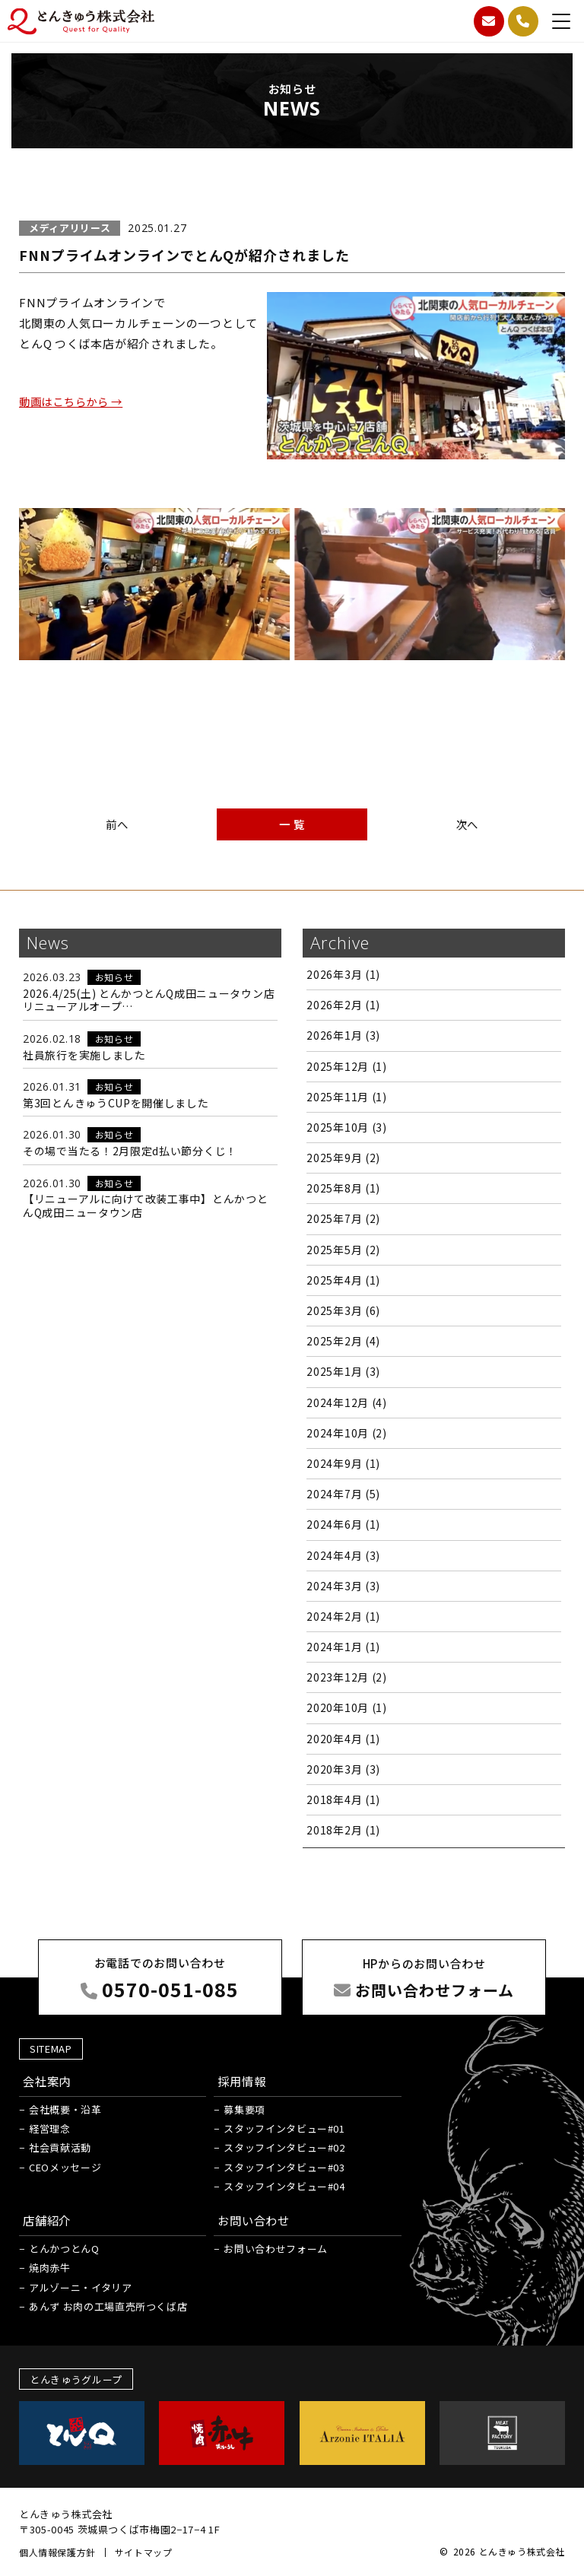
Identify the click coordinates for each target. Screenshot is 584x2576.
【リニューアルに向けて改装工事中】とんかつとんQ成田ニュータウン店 (145, 1205)
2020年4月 (343, 1738)
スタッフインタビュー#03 (284, 2166)
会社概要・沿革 (65, 2108)
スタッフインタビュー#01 (284, 2127)
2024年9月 (343, 1463)
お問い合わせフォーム (276, 2248)
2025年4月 (343, 1280)
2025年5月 (343, 1249)
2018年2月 (343, 1830)
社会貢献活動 (60, 2146)
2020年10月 (346, 1707)
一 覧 (291, 824)
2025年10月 (346, 1127)
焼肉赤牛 (50, 2267)
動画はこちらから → (74, 401)
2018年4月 (343, 1799)
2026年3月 (343, 974)
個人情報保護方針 (57, 2552)
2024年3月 (343, 1585)
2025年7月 (343, 1218)
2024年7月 (343, 1493)
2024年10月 (346, 1432)
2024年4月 (343, 1555)
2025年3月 (343, 1310)
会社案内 (48, 2080)
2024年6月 (343, 1524)
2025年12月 (346, 1066)
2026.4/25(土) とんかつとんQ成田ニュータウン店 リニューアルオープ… (149, 1000)
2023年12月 (346, 1677)
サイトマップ (144, 2552)
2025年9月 (343, 1157)
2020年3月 (343, 1769)
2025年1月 (343, 1371)
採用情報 (242, 2080)
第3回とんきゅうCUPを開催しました (116, 1102)
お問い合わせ (255, 2220)
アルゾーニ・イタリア (80, 2287)
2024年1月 (343, 1646)
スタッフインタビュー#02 (284, 2146)
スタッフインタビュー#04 (284, 2185)
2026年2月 (343, 1004)
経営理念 (50, 2127)
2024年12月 (346, 1402)
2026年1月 (343, 1035)
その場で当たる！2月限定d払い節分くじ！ (130, 1150)
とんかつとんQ (64, 2248)
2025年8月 (343, 1188)
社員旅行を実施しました (84, 1054)
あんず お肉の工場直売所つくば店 (108, 2306)
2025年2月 (343, 1340)
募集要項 (244, 2108)
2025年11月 (346, 1096)
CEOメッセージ (65, 2166)
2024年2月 (343, 1616)
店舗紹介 (48, 2220)
